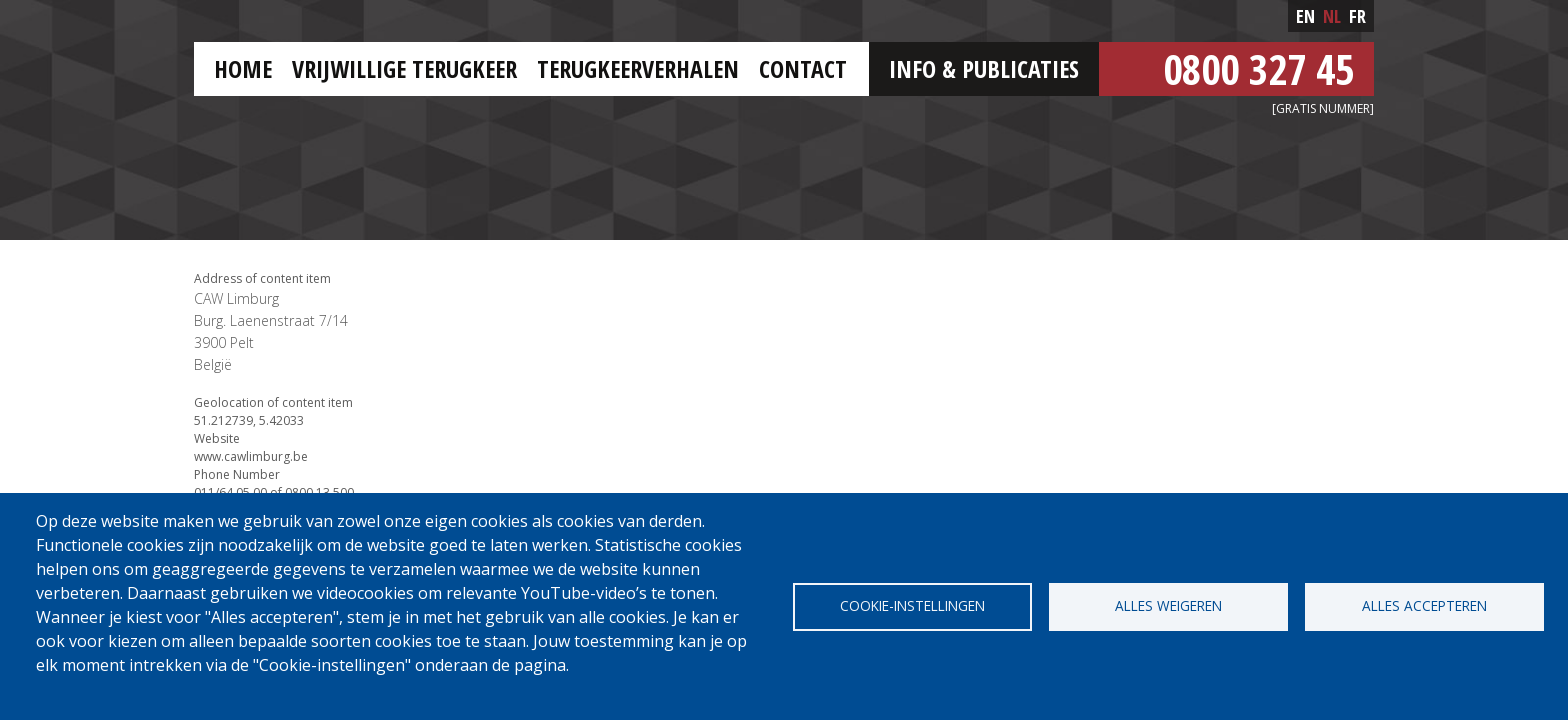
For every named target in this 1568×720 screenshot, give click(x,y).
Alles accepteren (1424, 605)
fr (1357, 16)
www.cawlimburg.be (251, 456)
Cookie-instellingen (912, 605)
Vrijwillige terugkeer (404, 68)
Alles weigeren (1168, 605)
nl (1332, 16)
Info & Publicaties (984, 68)
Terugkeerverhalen (638, 68)
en (1305, 16)
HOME (243, 68)
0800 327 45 (1258, 68)
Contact (803, 68)
